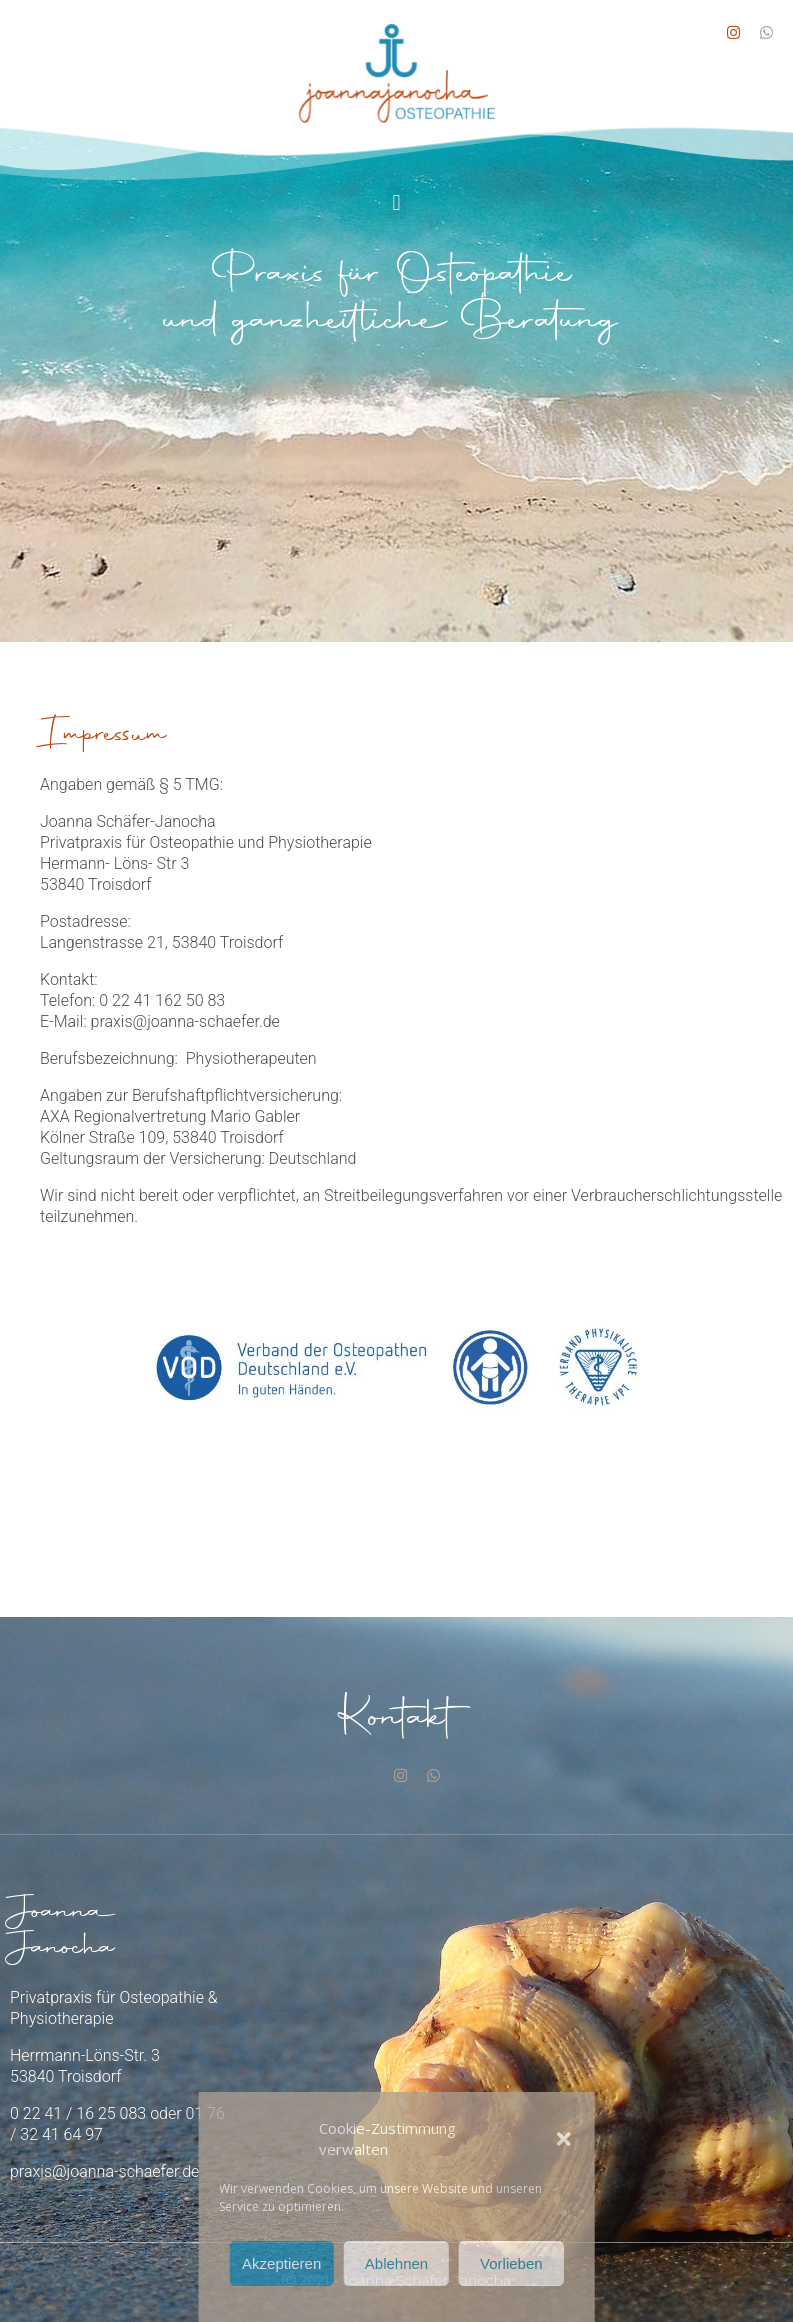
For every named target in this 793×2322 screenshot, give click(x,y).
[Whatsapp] (433, 1773)
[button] (564, 2139)
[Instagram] (400, 1773)
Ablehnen (396, 2263)
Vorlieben (511, 2263)
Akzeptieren (281, 2263)
